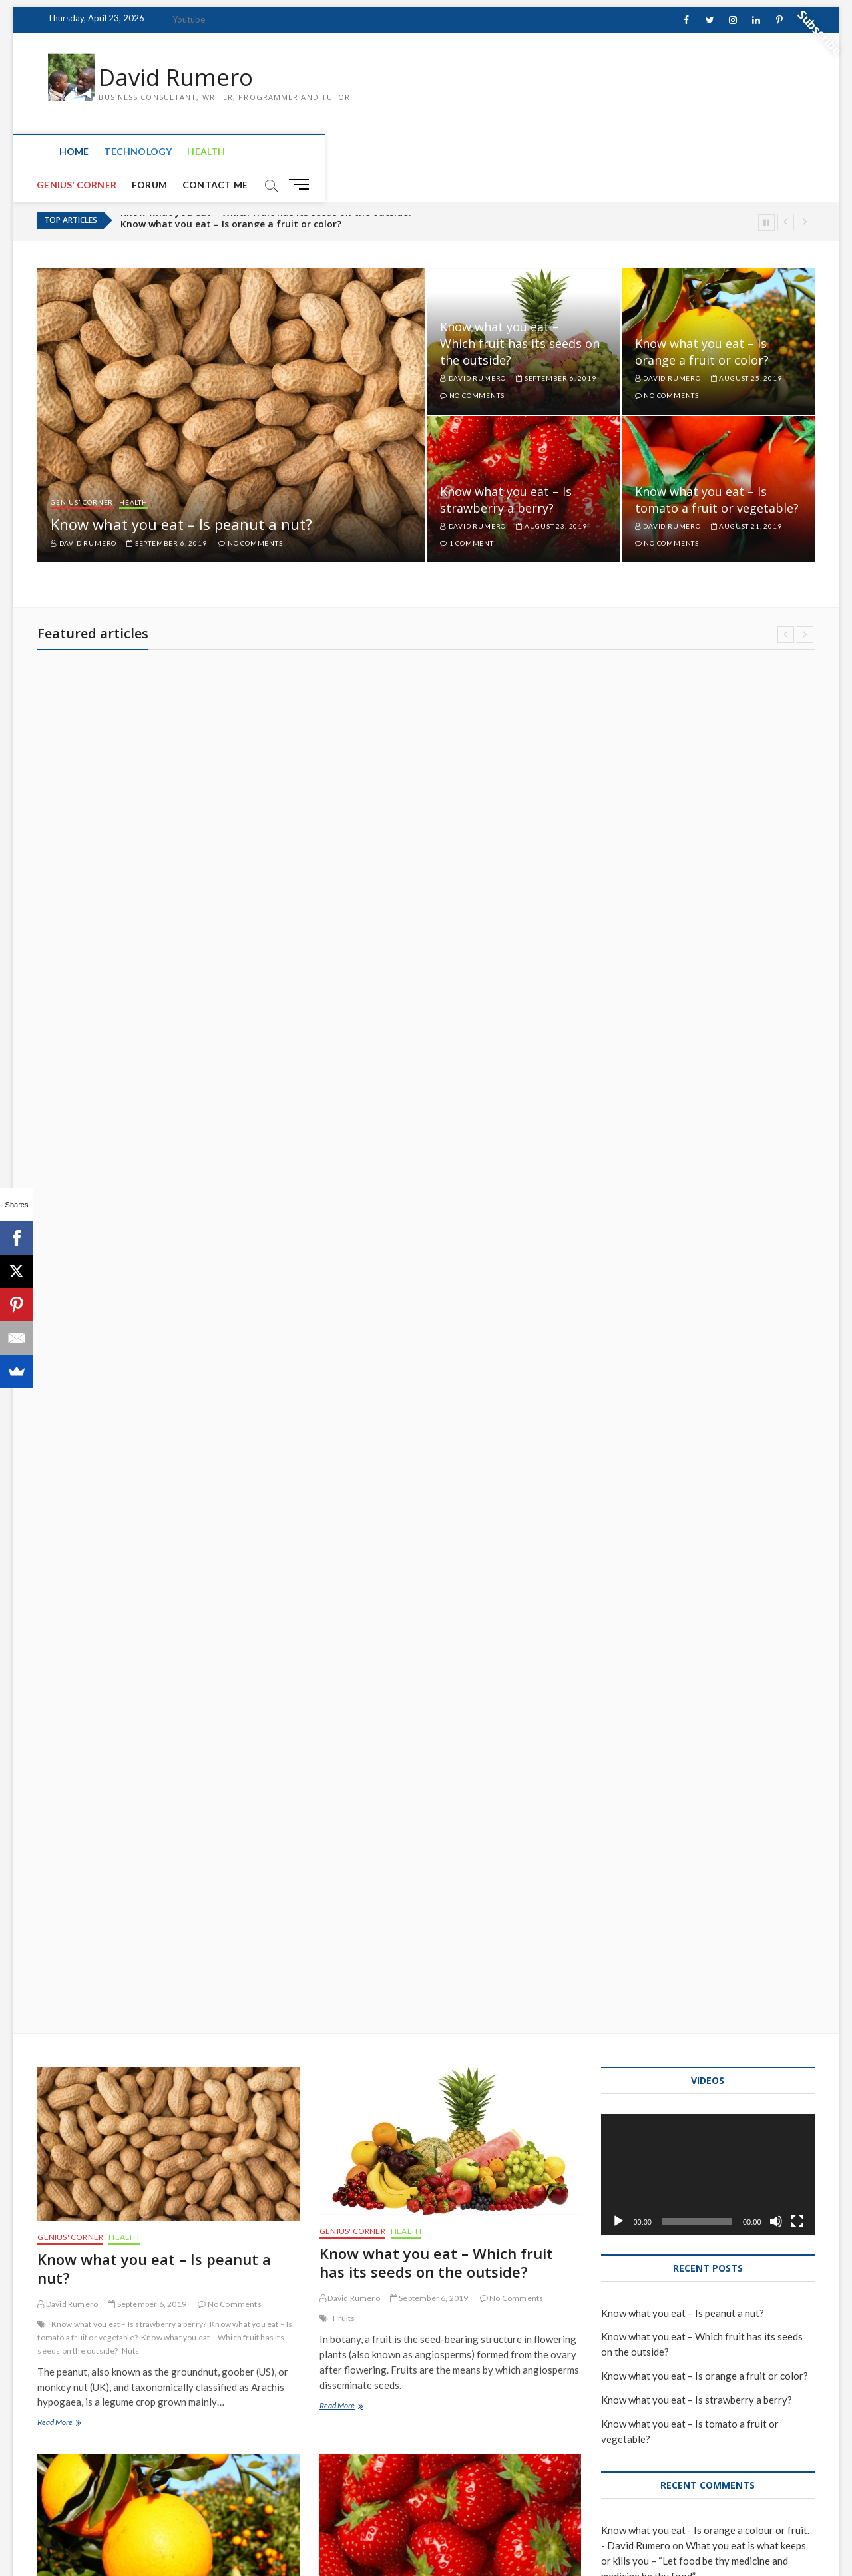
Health (191, 152)
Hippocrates (436, 1935)
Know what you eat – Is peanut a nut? (181, 493)
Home (59, 152)
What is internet (150, 2346)
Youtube (188, 19)
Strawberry (353, 1549)
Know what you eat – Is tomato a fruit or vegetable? (717, 467)
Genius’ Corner (266, 152)
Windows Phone (440, 2361)
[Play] (618, 1058)
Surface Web (94, 2346)
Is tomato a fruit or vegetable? (155, 1922)
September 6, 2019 (166, 512)
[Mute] (776, 1058)
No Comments (250, 512)
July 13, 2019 (136, 2313)
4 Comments (487, 1915)
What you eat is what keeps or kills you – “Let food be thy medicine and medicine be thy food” (448, 1870)
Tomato (105, 1935)
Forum (338, 152)
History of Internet (165, 2333)
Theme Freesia (179, 2532)
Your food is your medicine (426, 1962)
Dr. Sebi (346, 1935)
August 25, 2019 (746, 346)
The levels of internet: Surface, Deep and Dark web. (168, 2277)
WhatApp (389, 2361)
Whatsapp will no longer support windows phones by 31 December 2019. (439, 2295)
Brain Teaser (74, 1922)
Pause (766, 191)
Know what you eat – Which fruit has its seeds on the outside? (266, 189)
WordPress (232, 2532)
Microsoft (351, 2361)
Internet (218, 2333)
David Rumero (178, 78)
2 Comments (482, 2341)
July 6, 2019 (416, 2341)
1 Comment (467, 512)
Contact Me (404, 152)
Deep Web (109, 2333)
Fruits (344, 1155)
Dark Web (69, 2333)
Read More (66, 1261)
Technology (123, 152)
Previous (785, 190)
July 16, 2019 (418, 1915)
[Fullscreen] (797, 1058)
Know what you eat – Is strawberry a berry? (506, 467)
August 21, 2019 (746, 494)
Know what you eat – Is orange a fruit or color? (702, 320)
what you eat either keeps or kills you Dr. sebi (160, 1555)
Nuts (131, 1188)
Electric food (75, 1549)
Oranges (117, 1549)
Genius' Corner (82, 470)
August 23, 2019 (551, 494)
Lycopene (70, 1935)
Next (805, 190)
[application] (707, 1012)
